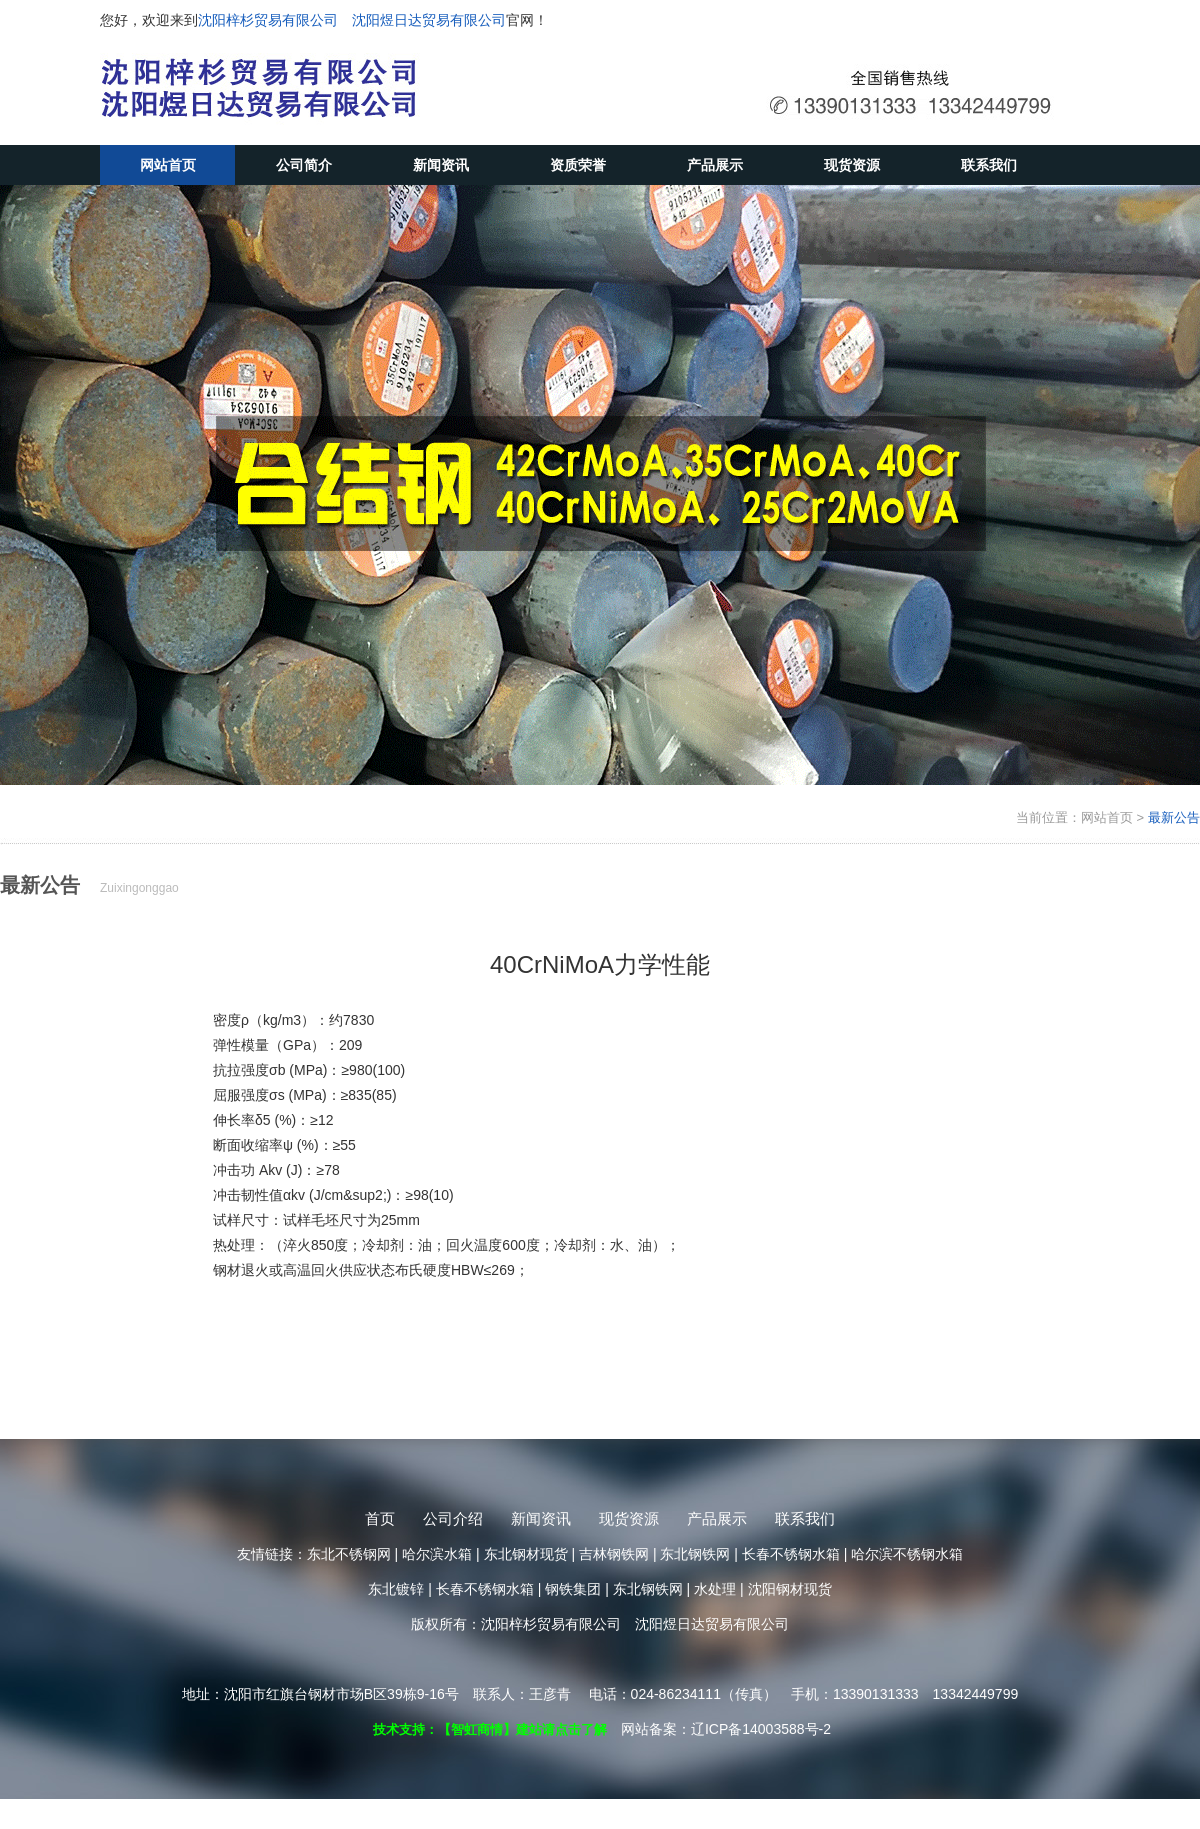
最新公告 (1174, 817)
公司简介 (304, 165)
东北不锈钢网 (349, 1554)
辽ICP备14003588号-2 (761, 1729)
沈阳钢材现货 (790, 1589)
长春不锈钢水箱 (791, 1554)
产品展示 (715, 165)
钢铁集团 (573, 1589)
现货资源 (852, 165)
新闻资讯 (441, 165)
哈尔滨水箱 (437, 1554)
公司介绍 (453, 1518)
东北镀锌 (396, 1589)
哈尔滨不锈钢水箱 (907, 1554)
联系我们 (989, 165)
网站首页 (168, 165)
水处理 (715, 1589)
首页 (380, 1518)
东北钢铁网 (695, 1554)
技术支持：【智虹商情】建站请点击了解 (490, 1729)
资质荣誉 (578, 165)
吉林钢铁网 (614, 1554)
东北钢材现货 (526, 1554)
